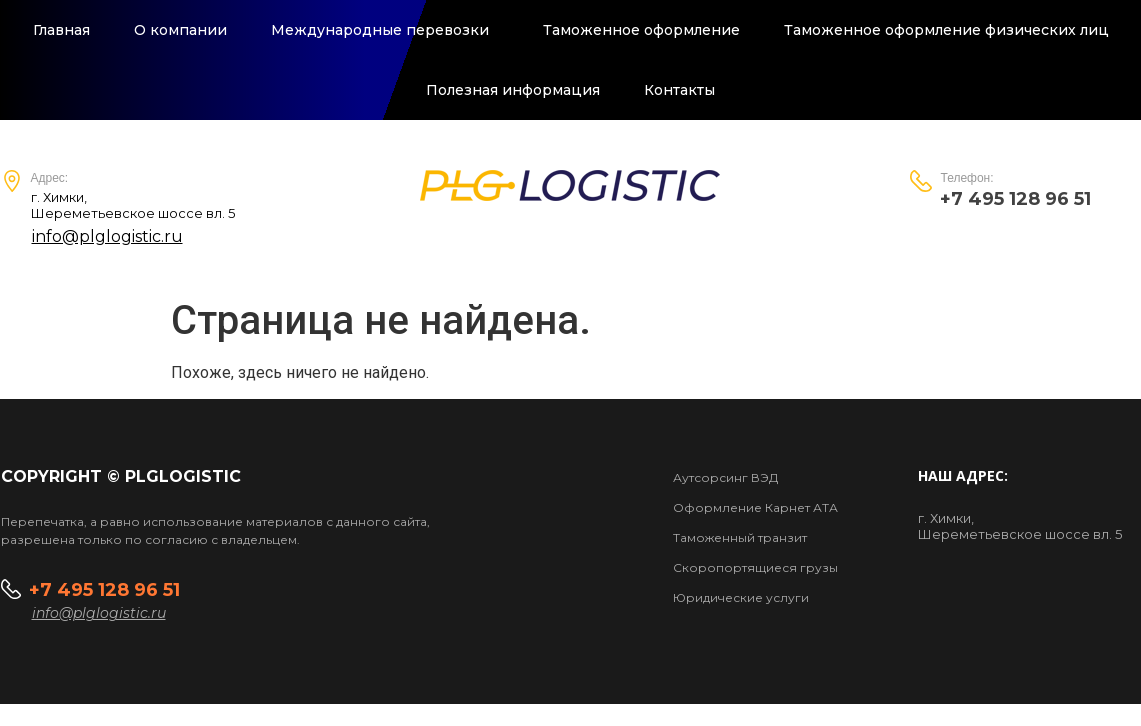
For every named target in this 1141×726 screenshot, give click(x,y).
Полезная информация (513, 90)
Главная (61, 30)
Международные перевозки (385, 30)
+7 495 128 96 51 (106, 591)
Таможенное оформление (641, 30)
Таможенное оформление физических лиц (946, 30)
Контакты (679, 90)
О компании (180, 30)
